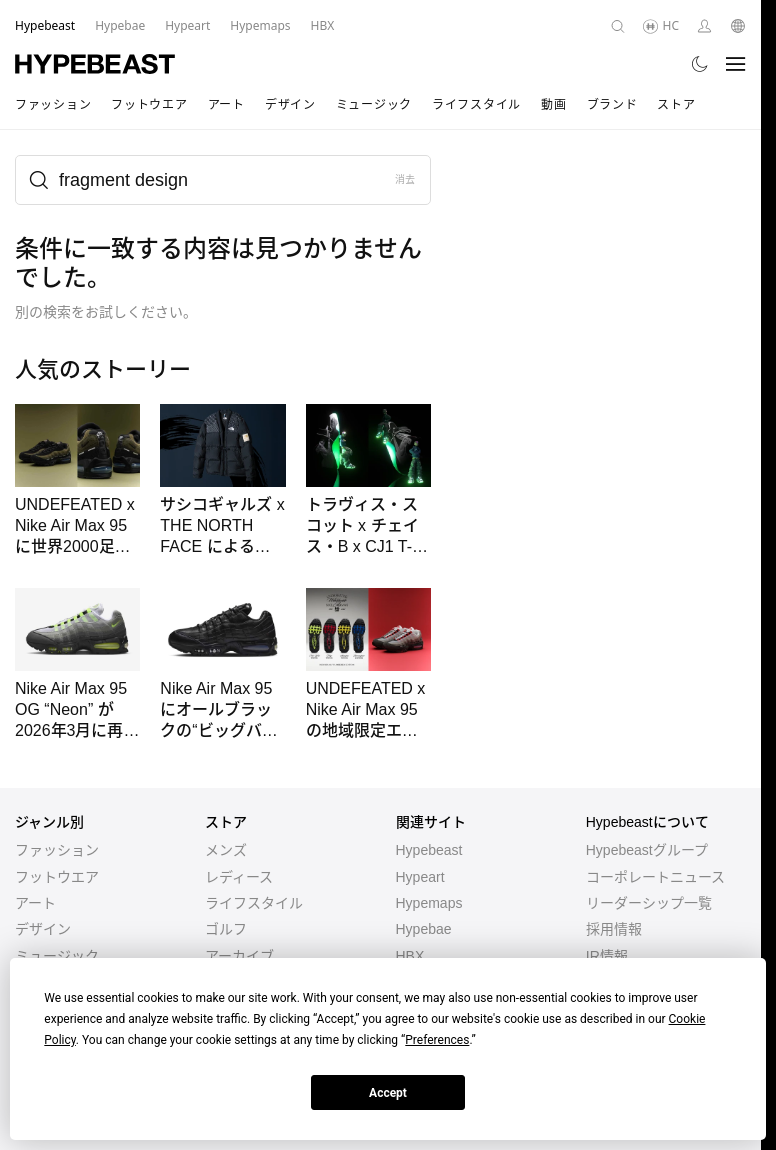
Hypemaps (429, 903)
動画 (553, 105)
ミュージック (374, 105)
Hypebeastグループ (647, 850)
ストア (676, 105)
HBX (410, 956)
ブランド (612, 105)
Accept (388, 1093)
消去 (405, 179)
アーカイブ (239, 956)
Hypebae (424, 929)
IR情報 (607, 956)
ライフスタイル (476, 105)
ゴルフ (226, 929)
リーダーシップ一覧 (649, 903)
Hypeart (420, 877)
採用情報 (614, 929)
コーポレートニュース (655, 877)
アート (226, 105)
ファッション (53, 105)
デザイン (290, 105)
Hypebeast (429, 850)
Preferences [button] (437, 1040)
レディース (239, 877)
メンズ (226, 850)
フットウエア (149, 105)
